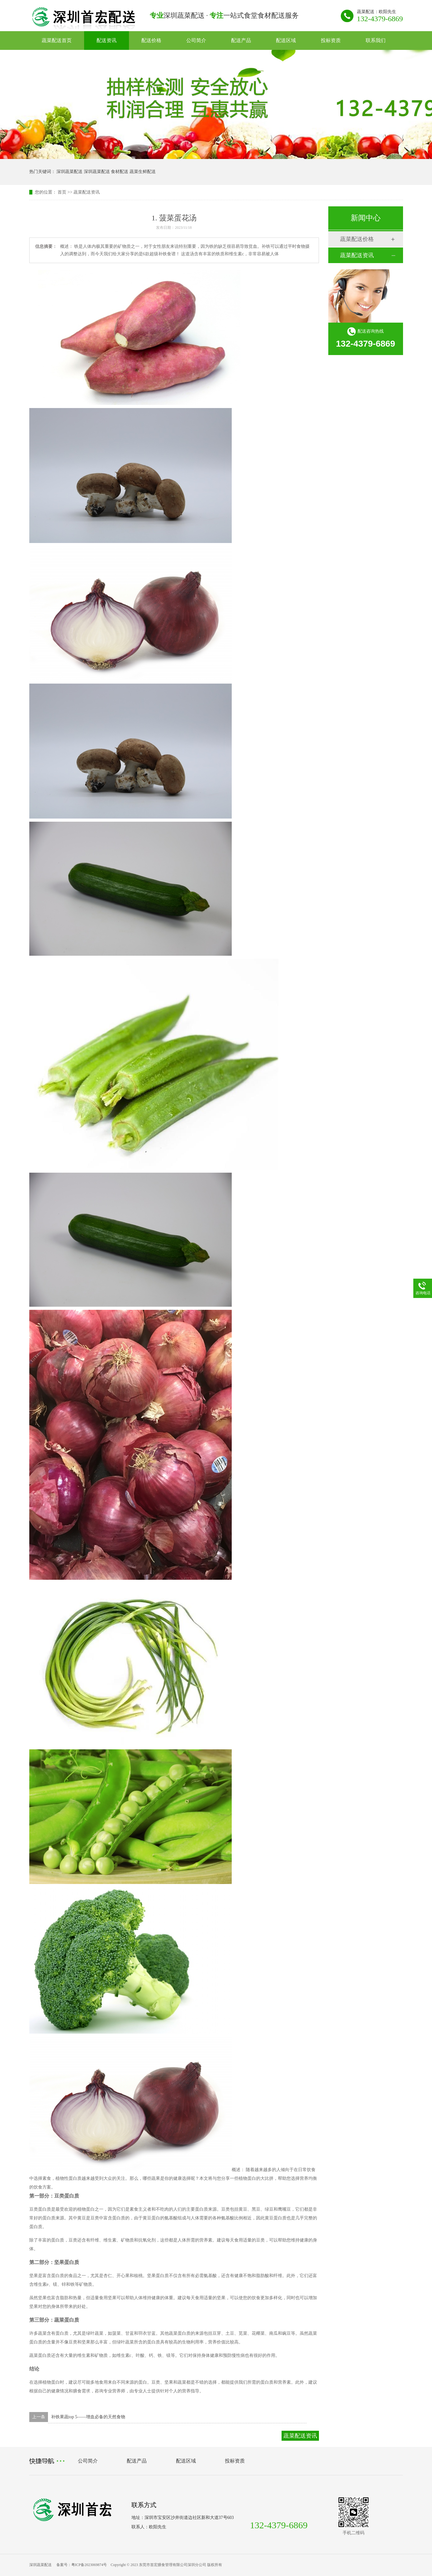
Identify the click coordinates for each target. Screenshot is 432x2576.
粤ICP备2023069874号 (89, 2565)
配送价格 (151, 40)
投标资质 (331, 40)
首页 (62, 192)
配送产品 (241, 40)
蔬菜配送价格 (357, 239)
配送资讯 (106, 40)
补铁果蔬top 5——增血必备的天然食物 (88, 2417)
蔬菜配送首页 (57, 40)
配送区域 (286, 40)
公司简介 (196, 40)
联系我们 (376, 40)
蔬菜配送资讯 (87, 192)
